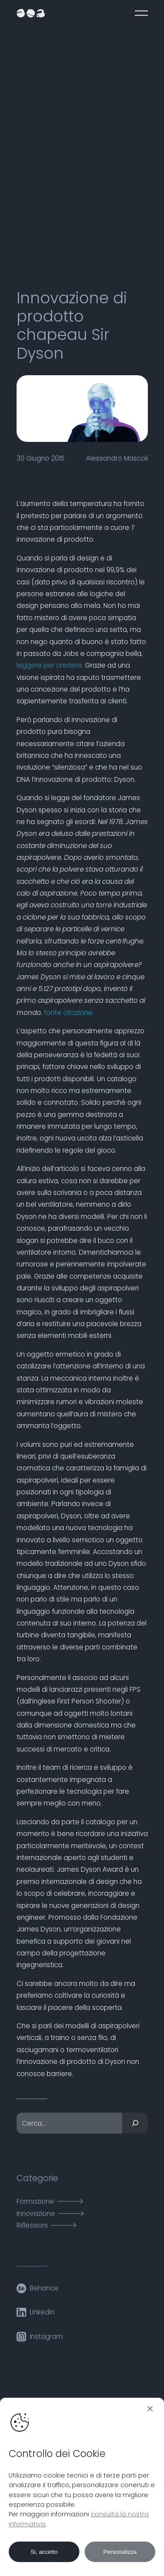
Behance (44, 2293)
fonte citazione (68, 1012)
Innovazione (36, 2219)
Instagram (46, 2342)
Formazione (35, 2207)
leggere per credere (49, 665)
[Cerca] (134, 2128)
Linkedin (42, 2317)
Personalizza (120, 2552)
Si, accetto (44, 2552)
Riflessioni (32, 2231)
